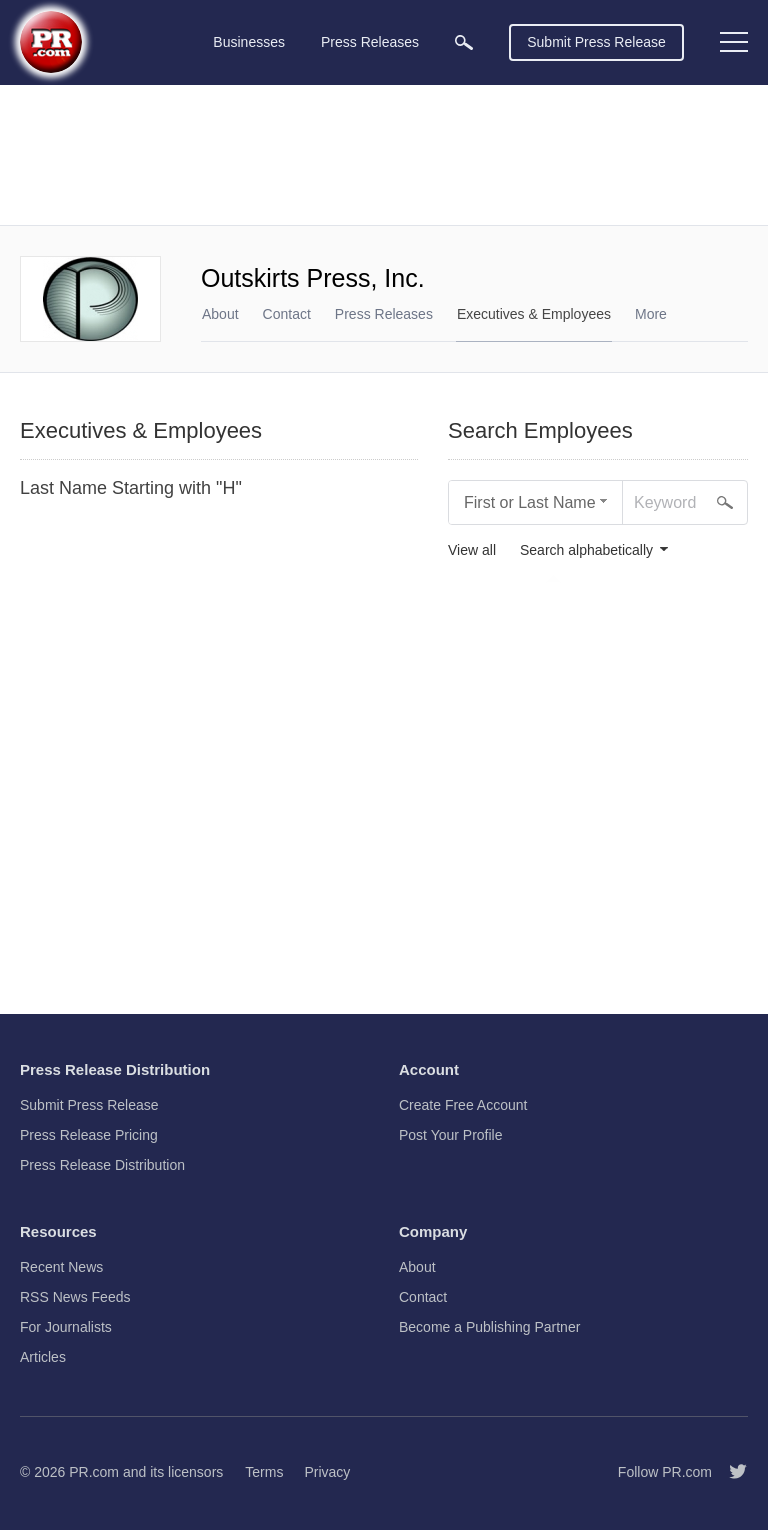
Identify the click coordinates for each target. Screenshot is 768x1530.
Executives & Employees (534, 314)
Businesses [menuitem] (249, 42)
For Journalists (66, 1327)
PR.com (94, 1472)
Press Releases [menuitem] (370, 42)
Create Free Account (463, 1105)
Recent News (61, 1267)
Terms (264, 1472)
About (220, 314)
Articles (43, 1357)
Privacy (327, 1472)
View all (472, 550)
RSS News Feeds (75, 1297)
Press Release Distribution (102, 1165)
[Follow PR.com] (730, 1472)
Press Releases (384, 314)
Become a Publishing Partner (489, 1327)
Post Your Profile (451, 1135)
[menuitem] (464, 42)
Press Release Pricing (89, 1135)
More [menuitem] (651, 314)
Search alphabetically (586, 550)
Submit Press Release (596, 42)
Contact (287, 314)
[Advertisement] (384, 155)
